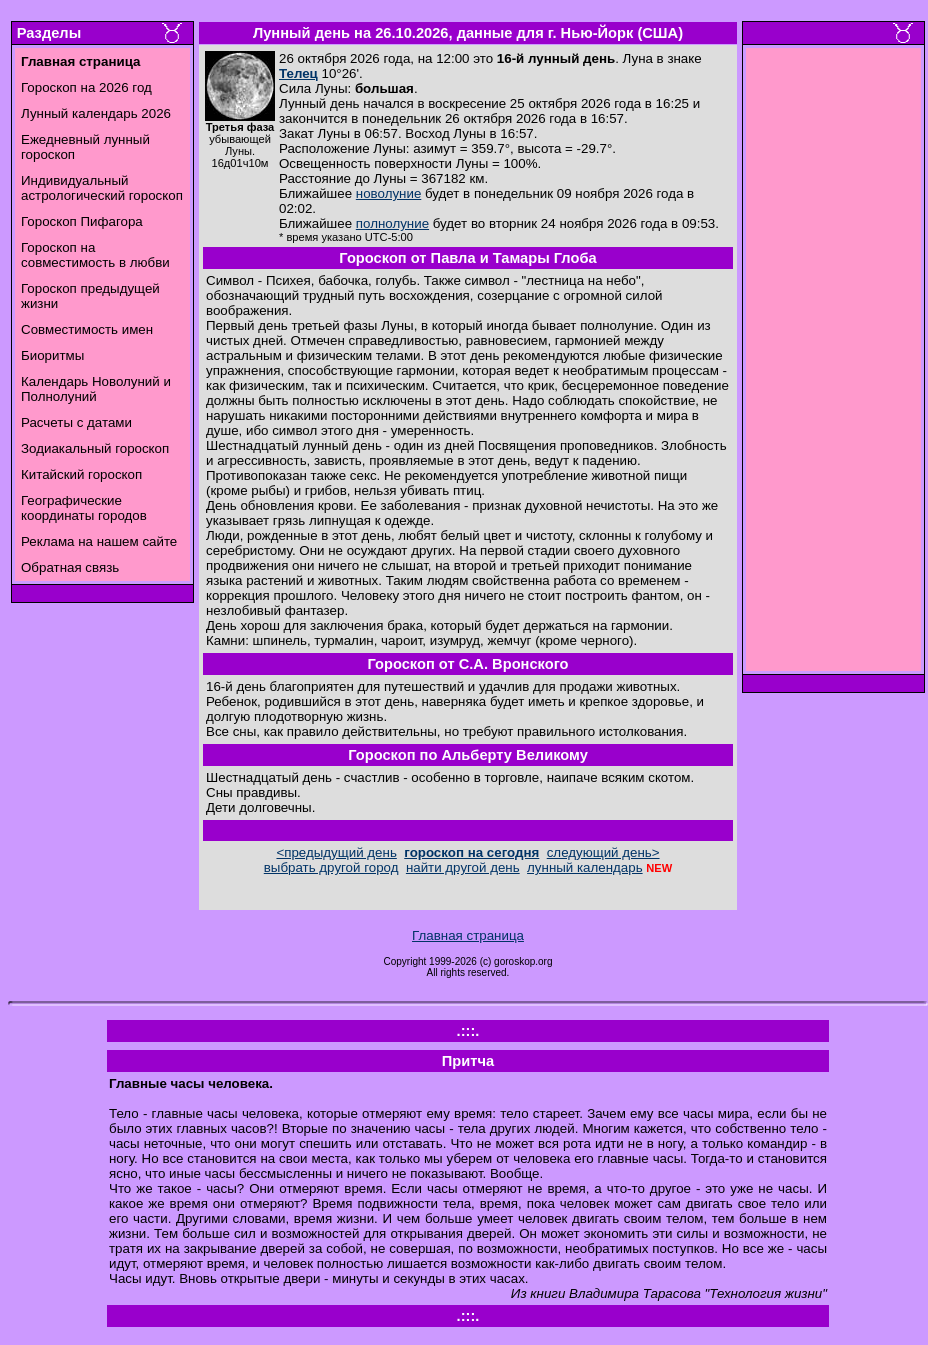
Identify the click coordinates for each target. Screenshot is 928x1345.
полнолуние (392, 223)
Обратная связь (70, 567)
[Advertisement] (834, 365)
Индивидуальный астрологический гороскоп (102, 188)
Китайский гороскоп (81, 474)
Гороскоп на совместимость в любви (95, 255)
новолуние (388, 193)
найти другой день (463, 867)
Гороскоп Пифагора (82, 221)
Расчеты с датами (76, 422)
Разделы (49, 33)
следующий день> (603, 852)
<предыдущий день (336, 852)
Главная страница (468, 935)
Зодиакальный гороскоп (95, 448)
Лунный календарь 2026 (96, 113)
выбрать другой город (331, 867)
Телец (298, 73)
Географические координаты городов (84, 508)
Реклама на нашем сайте (99, 541)
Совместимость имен (87, 329)
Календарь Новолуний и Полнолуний (96, 389)
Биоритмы (52, 355)
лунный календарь (585, 867)
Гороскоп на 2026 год (86, 87)
